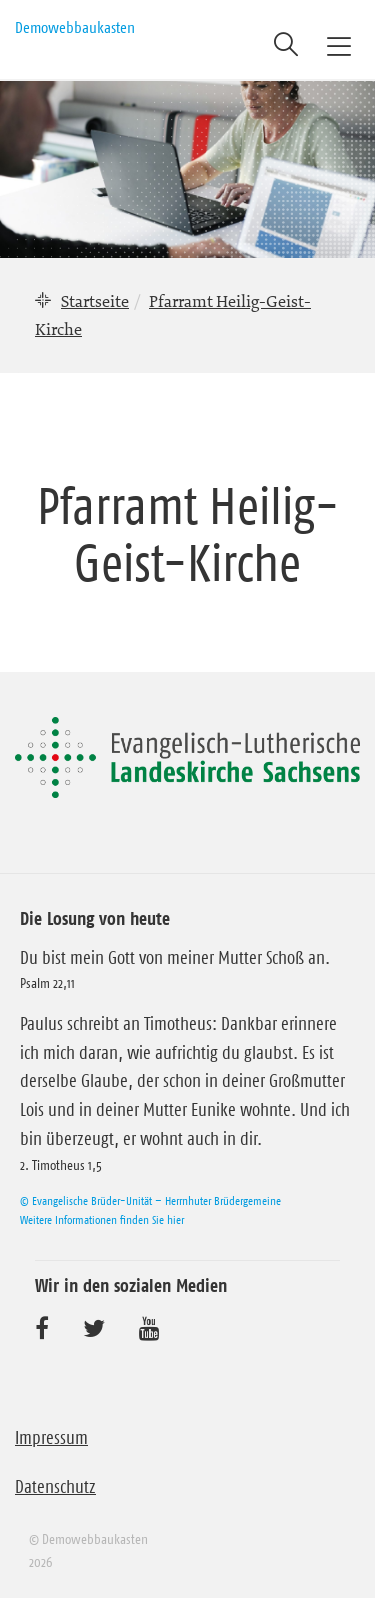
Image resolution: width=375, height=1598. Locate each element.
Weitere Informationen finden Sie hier (102, 1219)
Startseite (95, 301)
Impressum (51, 1438)
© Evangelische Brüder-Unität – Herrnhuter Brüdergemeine (150, 1200)
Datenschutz (55, 1487)
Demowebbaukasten (75, 27)
